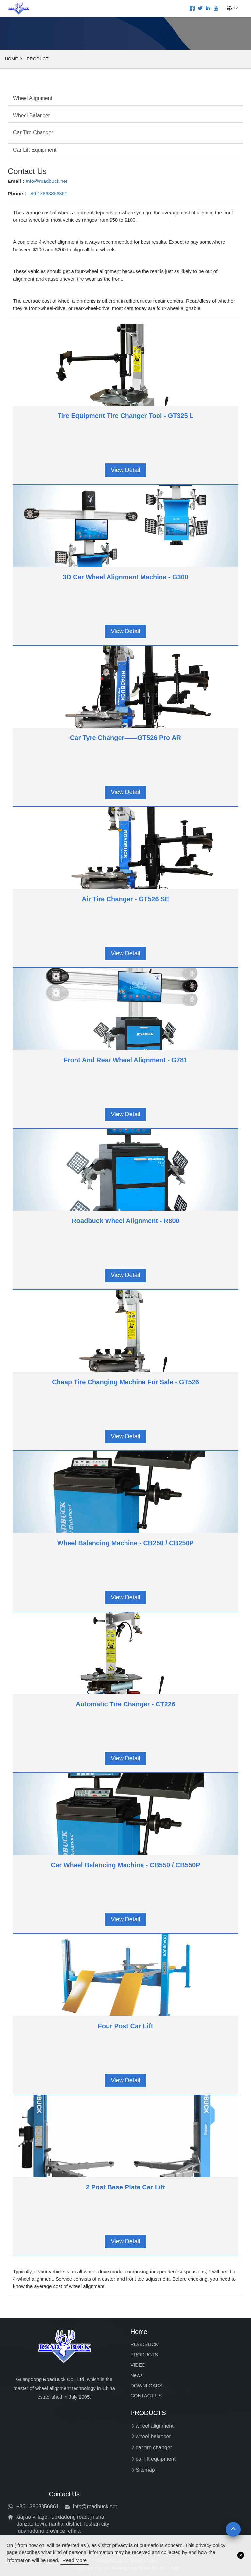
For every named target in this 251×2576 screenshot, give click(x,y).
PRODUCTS (144, 2354)
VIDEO (138, 2365)
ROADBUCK (144, 2344)
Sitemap (145, 2470)
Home (11, 58)
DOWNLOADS (146, 2385)
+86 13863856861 (47, 193)
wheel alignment (32, 98)
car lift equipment (35, 150)
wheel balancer (31, 115)
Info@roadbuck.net (46, 181)
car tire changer (33, 132)
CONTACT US (146, 2395)
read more (74, 2560)
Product (38, 58)
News (136, 2375)
